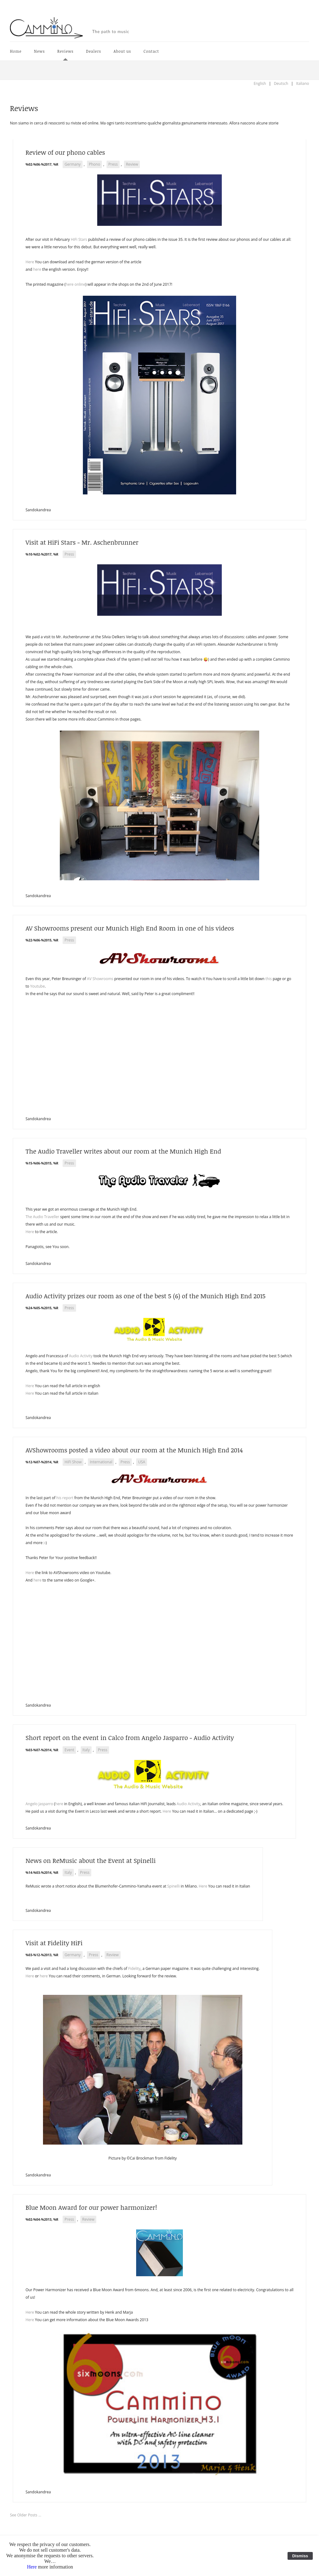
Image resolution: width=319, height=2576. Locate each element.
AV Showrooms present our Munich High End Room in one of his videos (130, 928)
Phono (94, 164)
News (39, 51)
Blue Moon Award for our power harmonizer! (91, 2207)
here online (75, 284)
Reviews (65, 51)
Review (132, 164)
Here (30, 262)
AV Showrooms (100, 978)
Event (69, 1749)
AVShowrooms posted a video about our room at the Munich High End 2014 (134, 1450)
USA (141, 1462)
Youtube (37, 986)
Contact (151, 51)
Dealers (93, 51)
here (37, 269)
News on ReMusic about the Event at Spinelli (91, 1860)
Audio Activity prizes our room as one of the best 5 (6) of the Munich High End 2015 (145, 1295)
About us (122, 51)
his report (65, 1497)
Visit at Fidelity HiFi (54, 1942)
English (260, 83)
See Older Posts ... (25, 2515)
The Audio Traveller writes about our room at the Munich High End (123, 1151)
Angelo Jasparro (39, 1803)
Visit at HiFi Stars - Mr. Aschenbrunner (82, 542)
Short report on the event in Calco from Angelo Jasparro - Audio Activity (130, 1737)
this (268, 978)
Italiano (302, 83)
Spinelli (173, 1886)
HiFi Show (73, 1462)
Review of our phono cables (65, 152)
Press (113, 164)
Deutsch (281, 83)
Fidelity (134, 1968)
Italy (86, 1749)
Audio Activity (81, 1355)
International (101, 1462)
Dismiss (300, 2556)
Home (15, 51)
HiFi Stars (79, 239)
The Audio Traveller (42, 1216)
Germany (72, 164)
